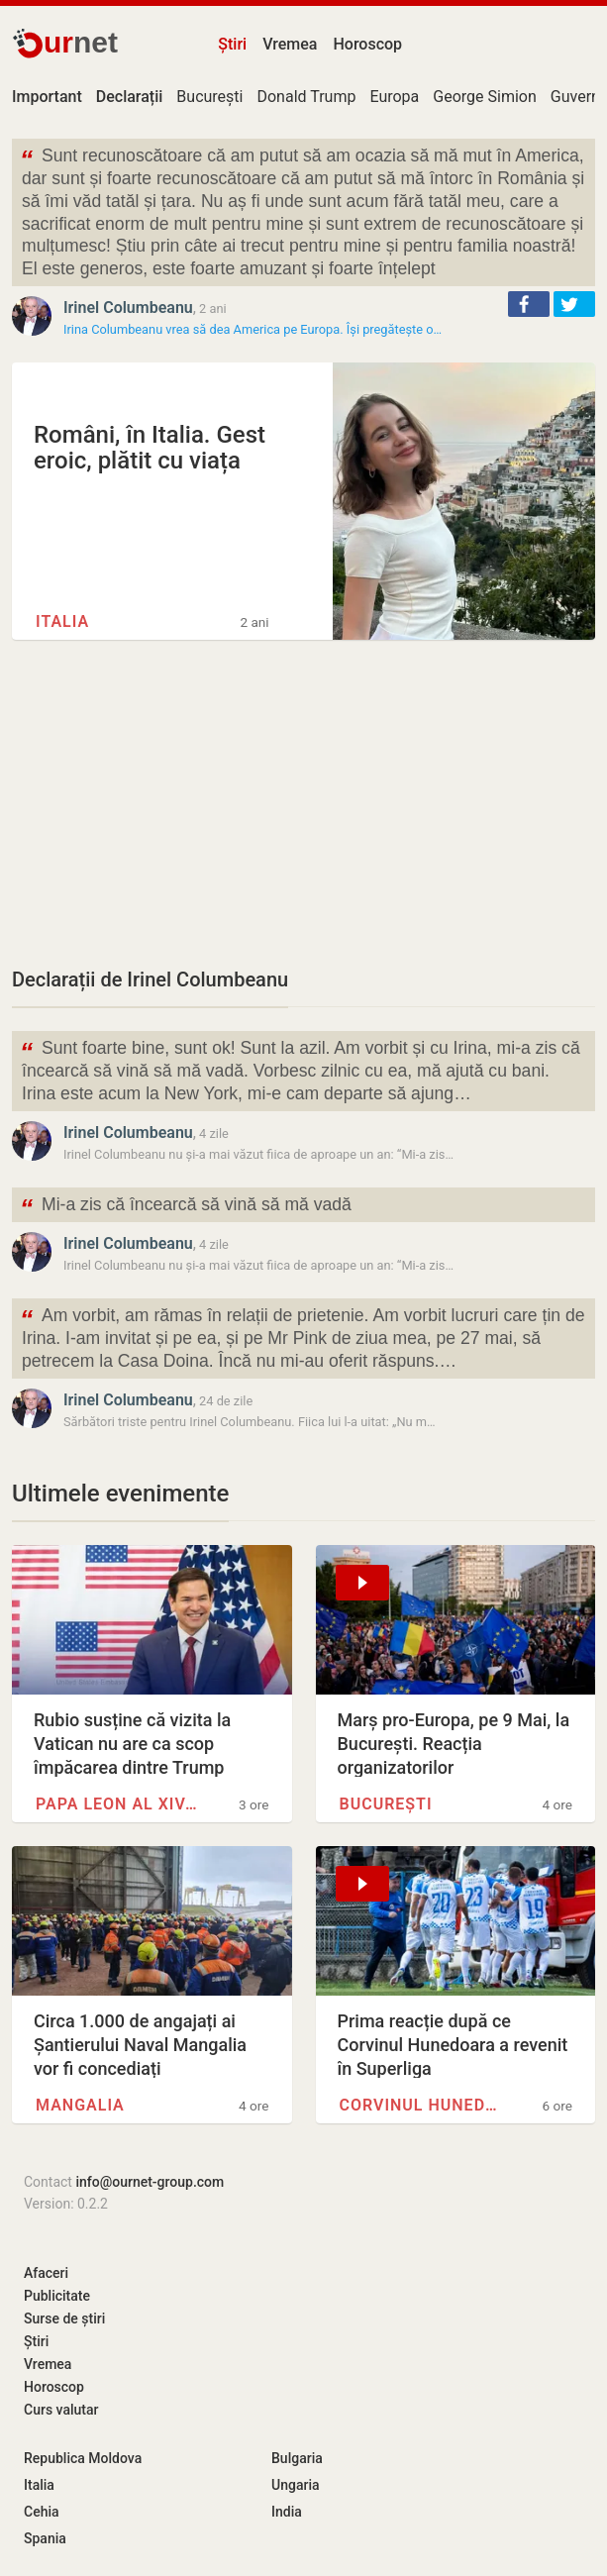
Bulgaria (297, 2458)
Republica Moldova (83, 2458)
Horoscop (367, 44)
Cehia (41, 2512)
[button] (529, 304)
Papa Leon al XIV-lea (117, 1804)
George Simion (485, 96)
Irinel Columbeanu (128, 307)
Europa (394, 96)
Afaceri (46, 2273)
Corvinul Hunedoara (421, 2105)
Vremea (289, 44)
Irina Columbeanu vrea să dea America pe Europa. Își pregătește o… (252, 329)
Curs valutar (61, 2410)
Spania (45, 2538)
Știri (232, 44)
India (286, 2512)
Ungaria (295, 2485)
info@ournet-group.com (149, 2182)
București (209, 96)
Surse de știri (64, 2318)
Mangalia (80, 2105)
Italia (62, 621)
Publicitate (57, 2296)
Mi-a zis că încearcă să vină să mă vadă (186, 1206)
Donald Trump (305, 96)
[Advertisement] (303, 802)
